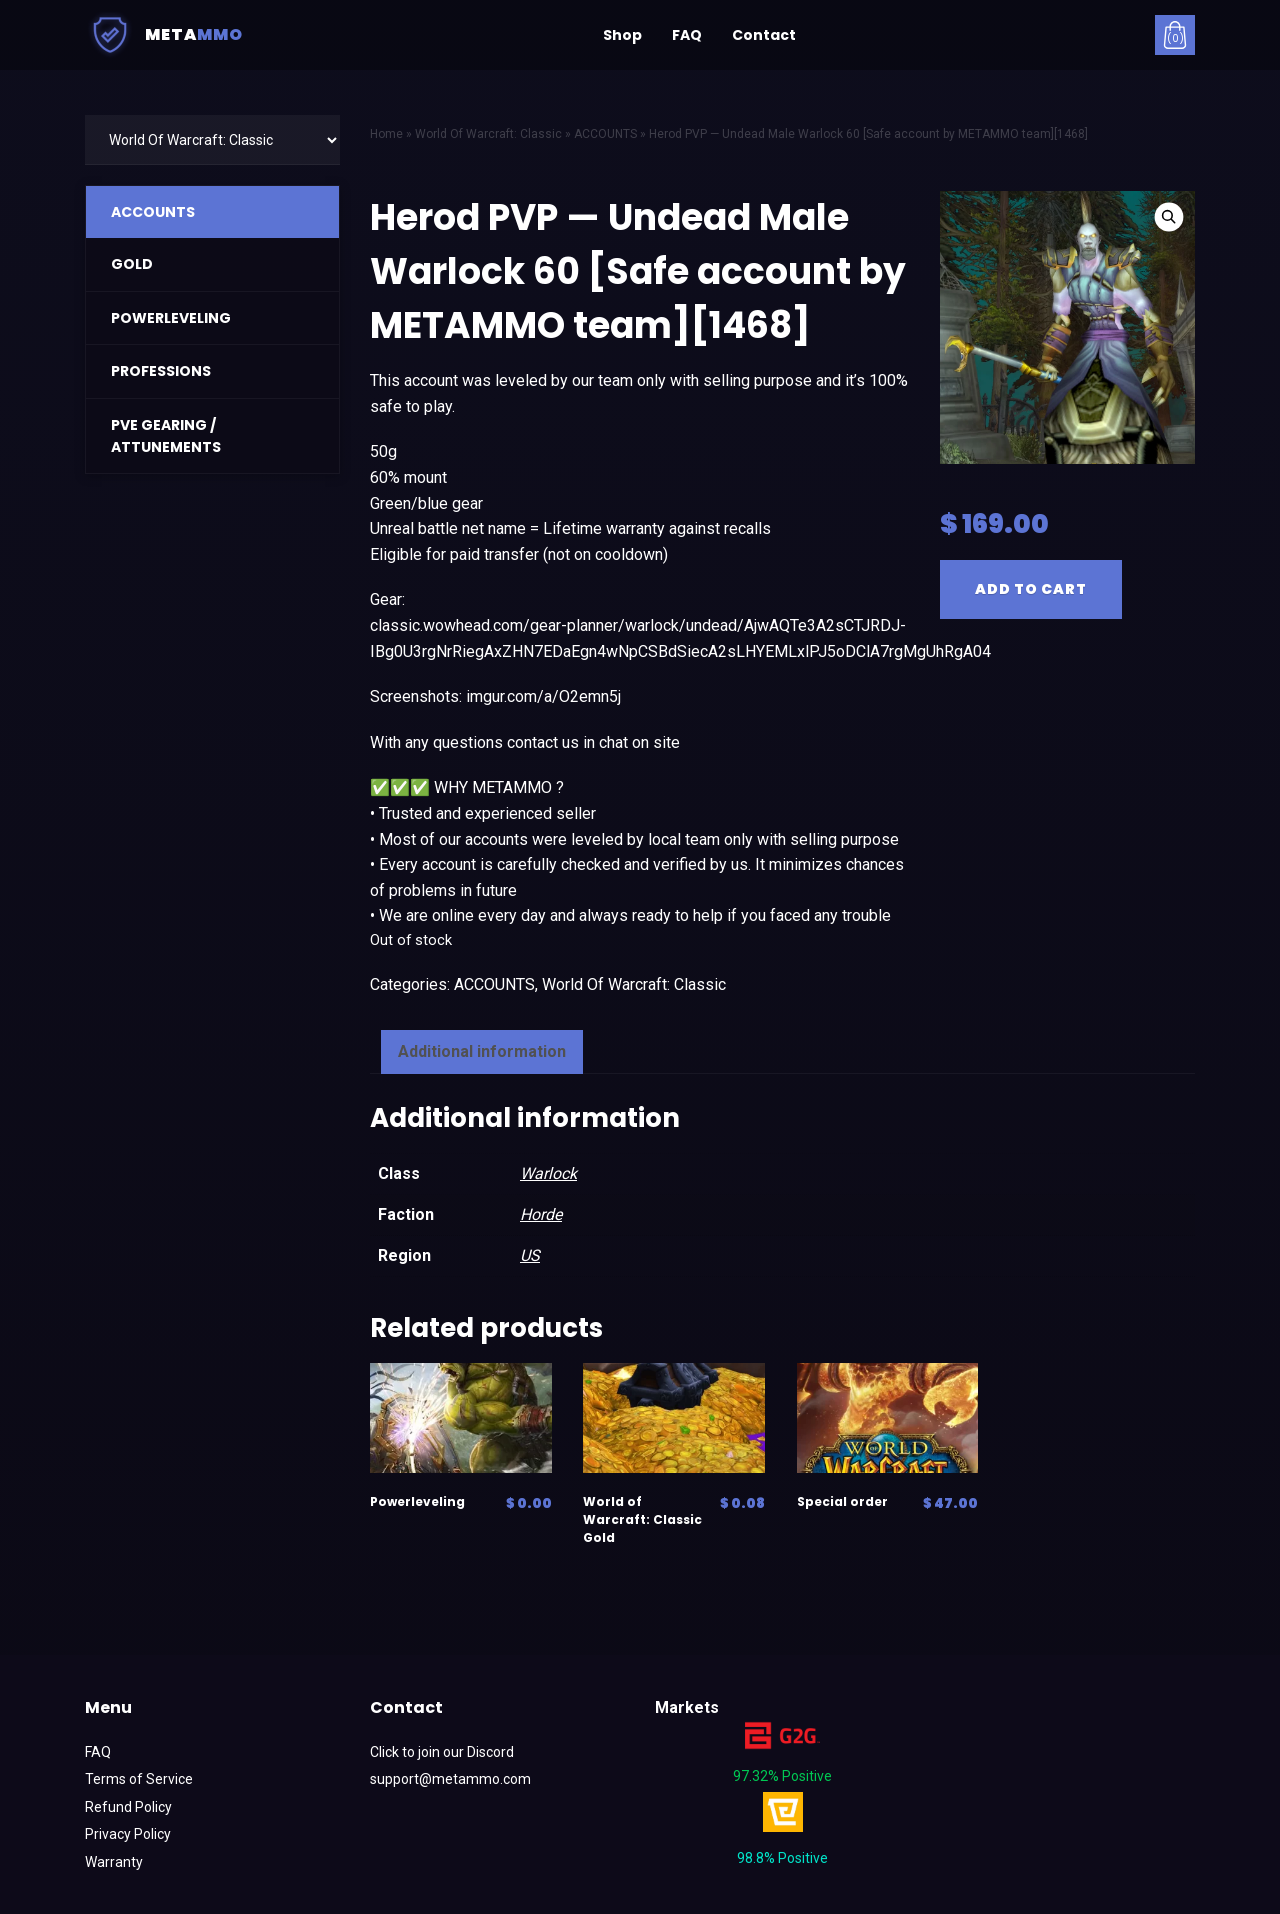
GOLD (132, 264)
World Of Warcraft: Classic (634, 984)
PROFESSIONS (161, 371)
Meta (164, 35)
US (530, 1255)
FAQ (687, 35)
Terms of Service (139, 1779)
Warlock (548, 1173)
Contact (764, 35)
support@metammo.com (450, 1779)
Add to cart (1031, 589)
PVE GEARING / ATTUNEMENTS (166, 436)
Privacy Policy (128, 1834)
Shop (622, 35)
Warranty (114, 1862)
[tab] (482, 1052)
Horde (541, 1214)
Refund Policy (128, 1807)
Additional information (482, 1051)
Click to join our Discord (442, 1752)
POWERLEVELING (171, 318)
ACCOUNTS (153, 212)
